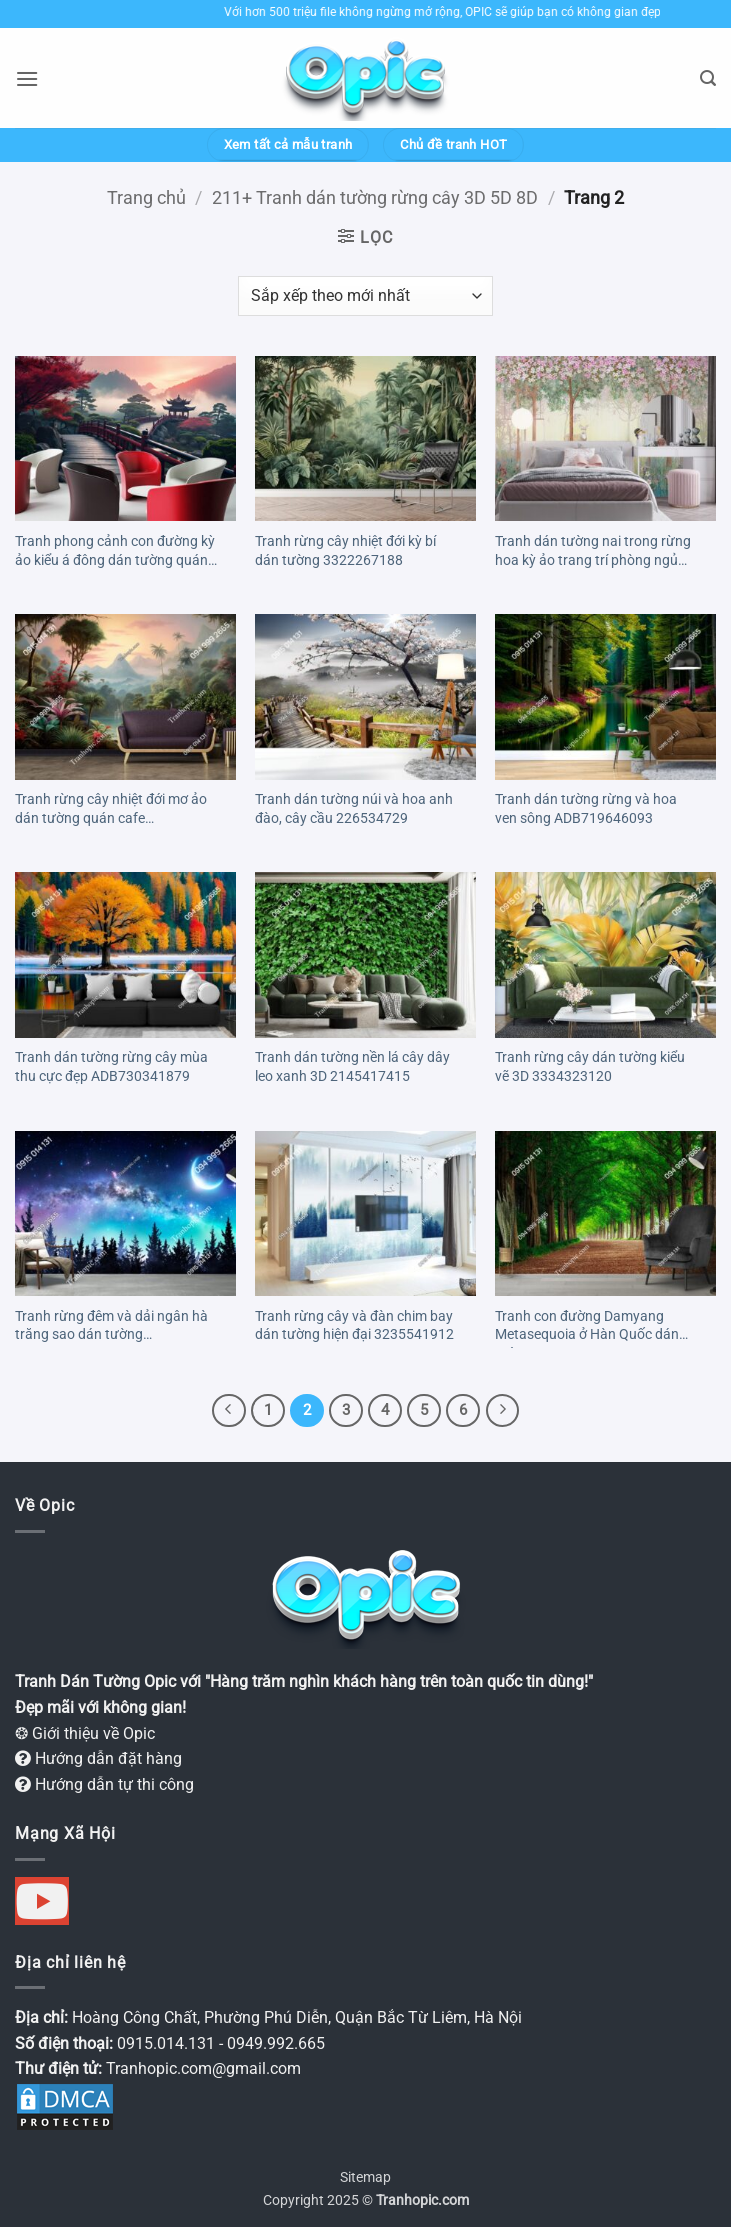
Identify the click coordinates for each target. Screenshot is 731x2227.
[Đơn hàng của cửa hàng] (365, 296)
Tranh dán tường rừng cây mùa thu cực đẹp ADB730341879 (111, 1067)
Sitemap (365, 2177)
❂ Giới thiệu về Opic (85, 1733)
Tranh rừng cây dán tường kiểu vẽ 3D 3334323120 (590, 1067)
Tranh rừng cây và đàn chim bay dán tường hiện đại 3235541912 (354, 1326)
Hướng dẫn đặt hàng (98, 1758)
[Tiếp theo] (503, 1411)
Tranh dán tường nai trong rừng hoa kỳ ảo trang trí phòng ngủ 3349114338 (593, 553)
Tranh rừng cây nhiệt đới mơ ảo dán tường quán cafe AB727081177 (111, 811)
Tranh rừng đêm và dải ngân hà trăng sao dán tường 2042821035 (111, 1328)
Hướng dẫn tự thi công (104, 1784)
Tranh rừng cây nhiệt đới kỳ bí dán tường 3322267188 (345, 551)
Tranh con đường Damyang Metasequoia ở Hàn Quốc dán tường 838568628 (587, 1328)
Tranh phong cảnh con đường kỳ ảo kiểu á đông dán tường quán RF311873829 (115, 553)
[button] (27, 78)
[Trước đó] (229, 1411)
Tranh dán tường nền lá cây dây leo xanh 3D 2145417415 (352, 1067)
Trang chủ (146, 197)
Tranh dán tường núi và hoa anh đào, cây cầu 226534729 (354, 809)
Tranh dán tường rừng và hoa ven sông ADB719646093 (586, 809)
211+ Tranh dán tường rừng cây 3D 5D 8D (375, 197)
